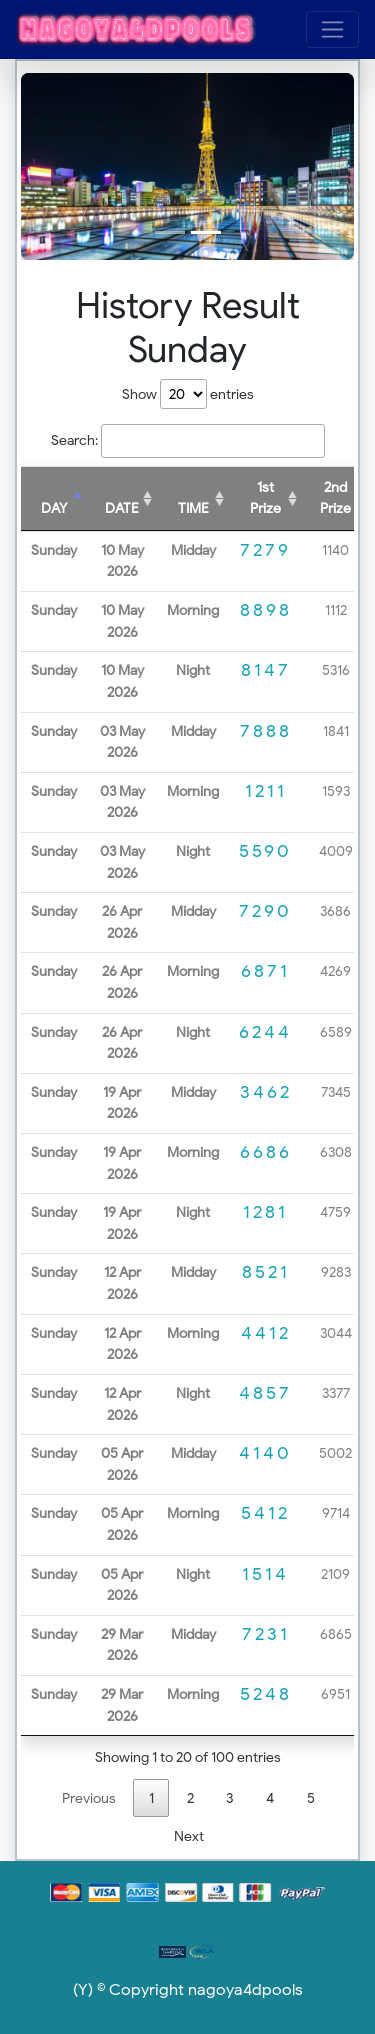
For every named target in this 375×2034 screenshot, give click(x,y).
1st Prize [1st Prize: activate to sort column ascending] (265, 498)
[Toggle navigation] (332, 29)
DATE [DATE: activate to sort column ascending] (122, 508)
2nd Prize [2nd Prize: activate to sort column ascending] (335, 498)
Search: (188, 441)
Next (189, 1836)
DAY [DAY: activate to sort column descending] (54, 508)
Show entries (188, 394)
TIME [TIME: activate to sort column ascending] (193, 508)
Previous (89, 1798)
